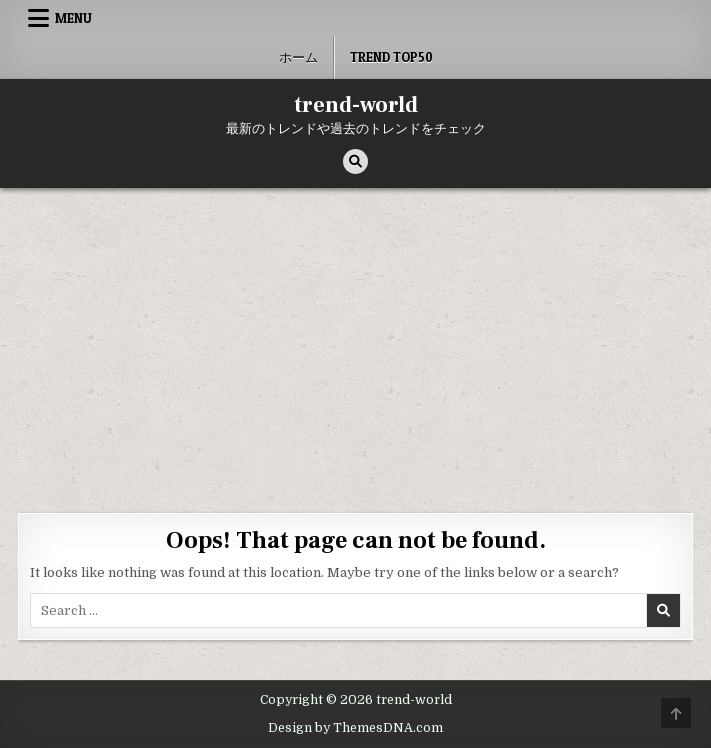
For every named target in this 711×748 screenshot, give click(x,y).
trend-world (356, 105)
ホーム (298, 57)
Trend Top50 (391, 57)
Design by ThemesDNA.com (355, 728)
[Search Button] (355, 161)
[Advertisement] (355, 338)
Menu (73, 18)
